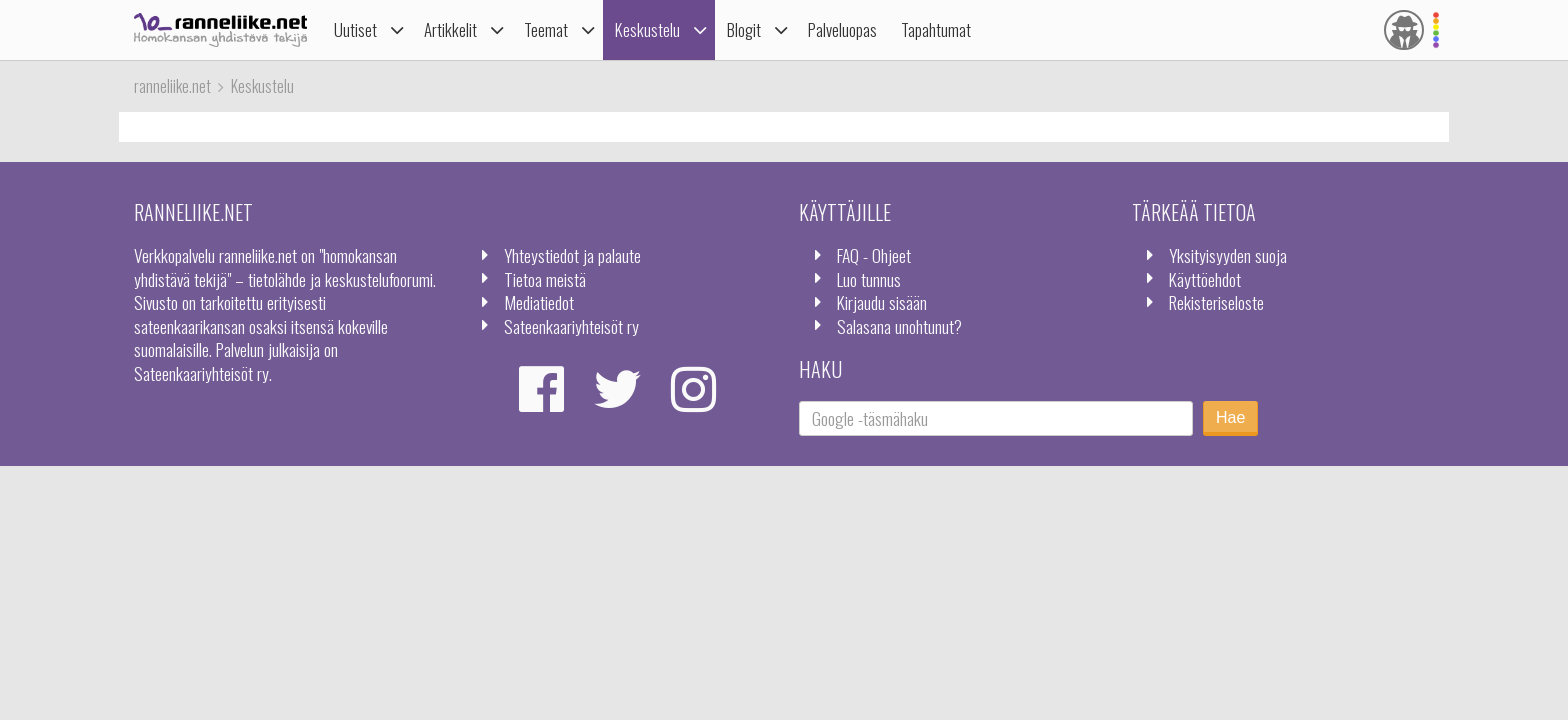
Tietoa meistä (545, 279)
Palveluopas (842, 29)
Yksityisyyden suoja (1228, 255)
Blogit (744, 29)
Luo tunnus (869, 279)
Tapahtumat (936, 29)
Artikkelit (450, 29)
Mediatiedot (539, 302)
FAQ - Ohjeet (874, 255)
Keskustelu (647, 29)
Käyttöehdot (1205, 279)
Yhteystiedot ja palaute (572, 255)
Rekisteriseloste (1216, 302)
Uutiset (355, 29)
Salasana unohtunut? (899, 326)
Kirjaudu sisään (882, 302)
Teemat (546, 29)
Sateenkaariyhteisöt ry (571, 326)
